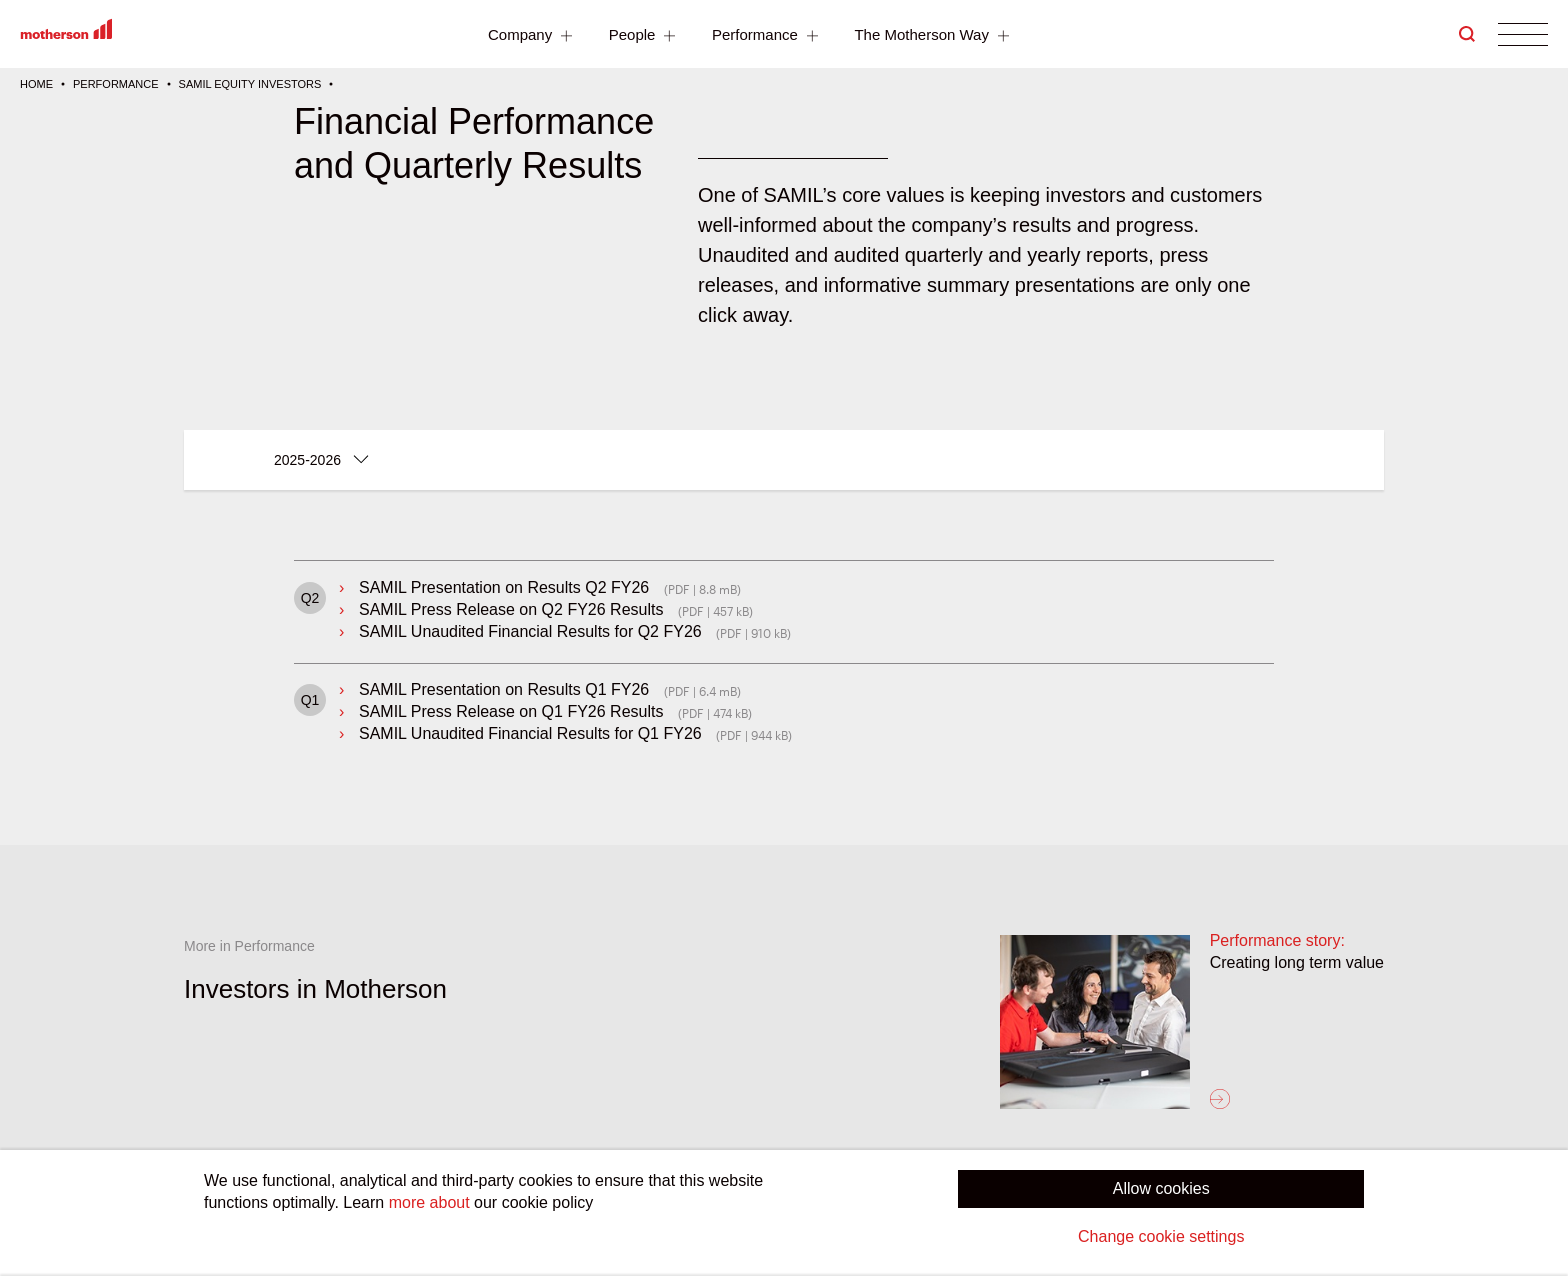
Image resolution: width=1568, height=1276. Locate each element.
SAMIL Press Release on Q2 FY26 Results (511, 609)
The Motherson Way (934, 37)
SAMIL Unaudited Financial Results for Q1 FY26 (530, 733)
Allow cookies (1161, 1188)
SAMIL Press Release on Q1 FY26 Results (511, 711)
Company (532, 37)
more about (429, 1202)
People (645, 37)
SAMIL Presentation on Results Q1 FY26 (504, 689)
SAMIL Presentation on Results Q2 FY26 (504, 587)
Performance (767, 37)
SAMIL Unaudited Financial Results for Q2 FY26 (530, 631)
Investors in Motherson (315, 989)
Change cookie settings (1161, 1236)
